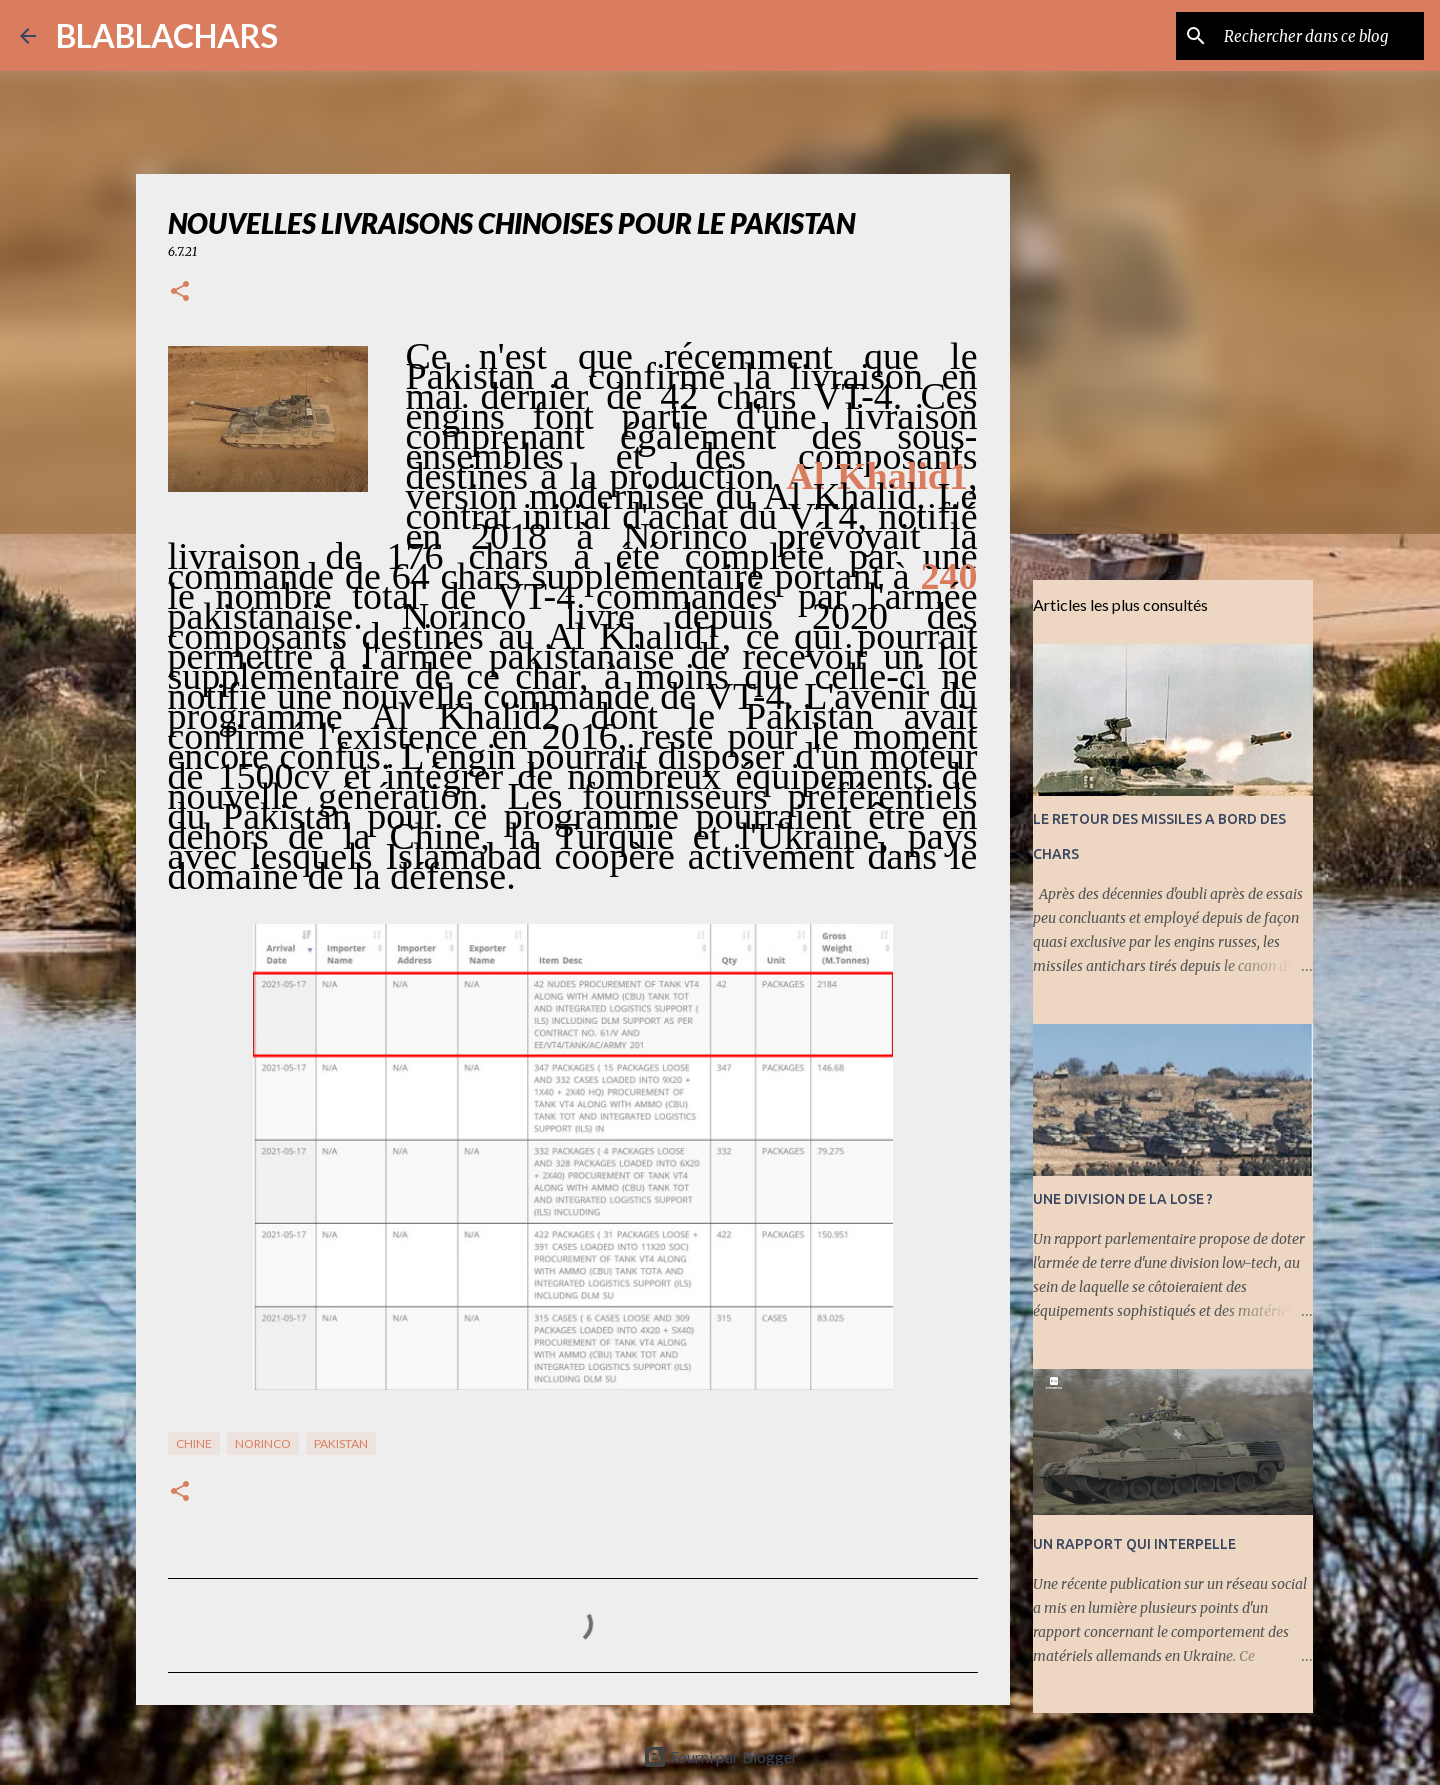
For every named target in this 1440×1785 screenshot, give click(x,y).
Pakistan (341, 1443)
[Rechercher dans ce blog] (1319, 36)
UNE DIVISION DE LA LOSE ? (1123, 1199)
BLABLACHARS (167, 35)
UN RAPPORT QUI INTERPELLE (1134, 1544)
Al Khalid (868, 476)
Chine (194, 1443)
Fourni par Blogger (720, 1756)
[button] (180, 292)
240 (949, 576)
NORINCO (263, 1443)
